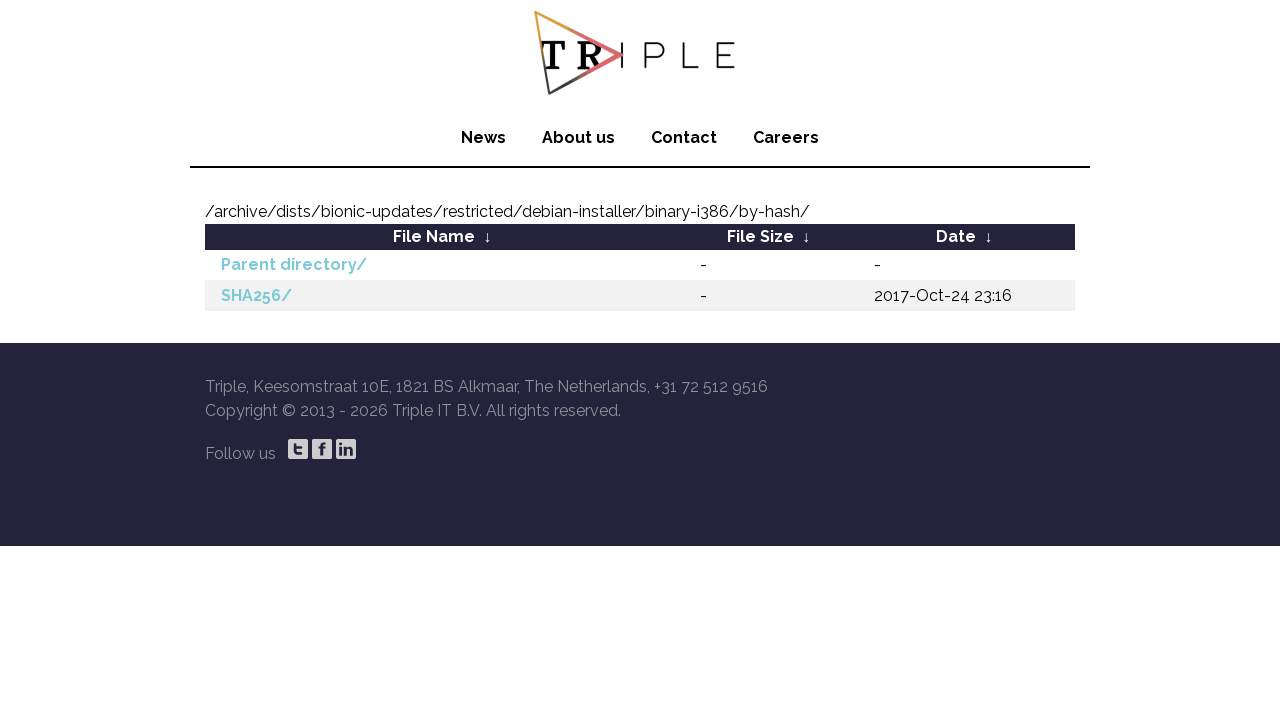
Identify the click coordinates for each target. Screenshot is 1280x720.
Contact (684, 137)
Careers (786, 137)
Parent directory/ (294, 264)
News (483, 137)
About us (578, 137)
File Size (760, 236)
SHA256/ (256, 295)
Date (956, 236)
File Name (434, 236)
